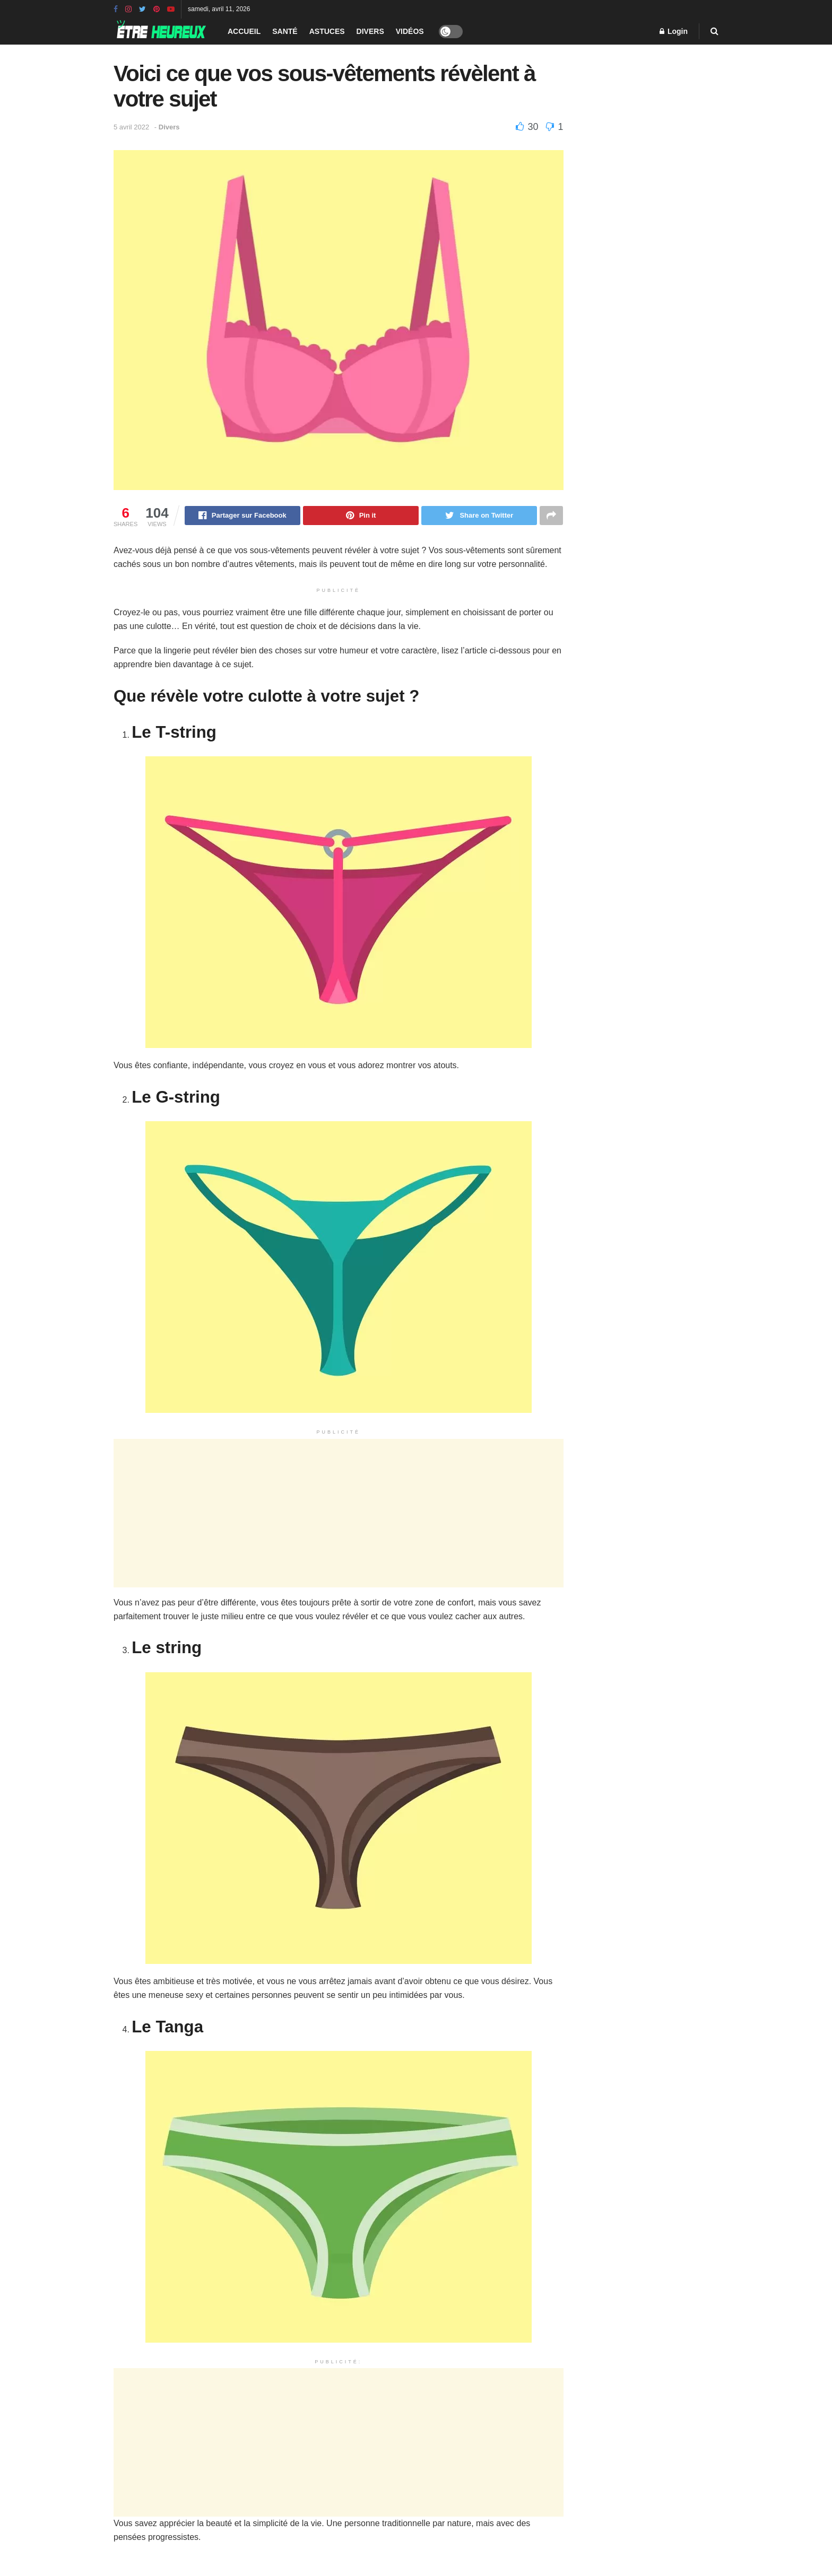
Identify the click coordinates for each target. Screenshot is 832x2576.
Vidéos (410, 31)
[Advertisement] (339, 1513)
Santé (284, 31)
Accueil (244, 31)
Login (674, 31)
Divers (370, 31)
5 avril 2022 (131, 127)
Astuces (327, 31)
